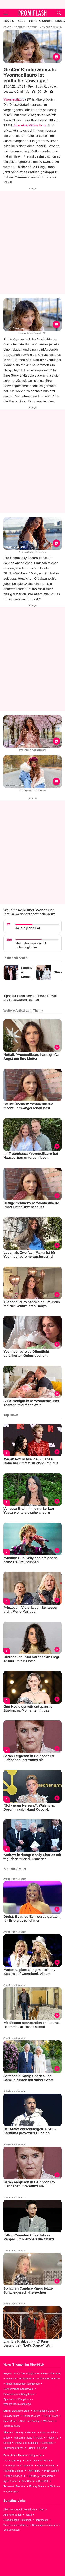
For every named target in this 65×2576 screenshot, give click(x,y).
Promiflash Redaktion (43, 86)
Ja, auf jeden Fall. (28, 928)
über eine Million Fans (30, 125)
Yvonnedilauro (13, 99)
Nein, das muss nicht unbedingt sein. (30, 945)
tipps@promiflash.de (24, 999)
